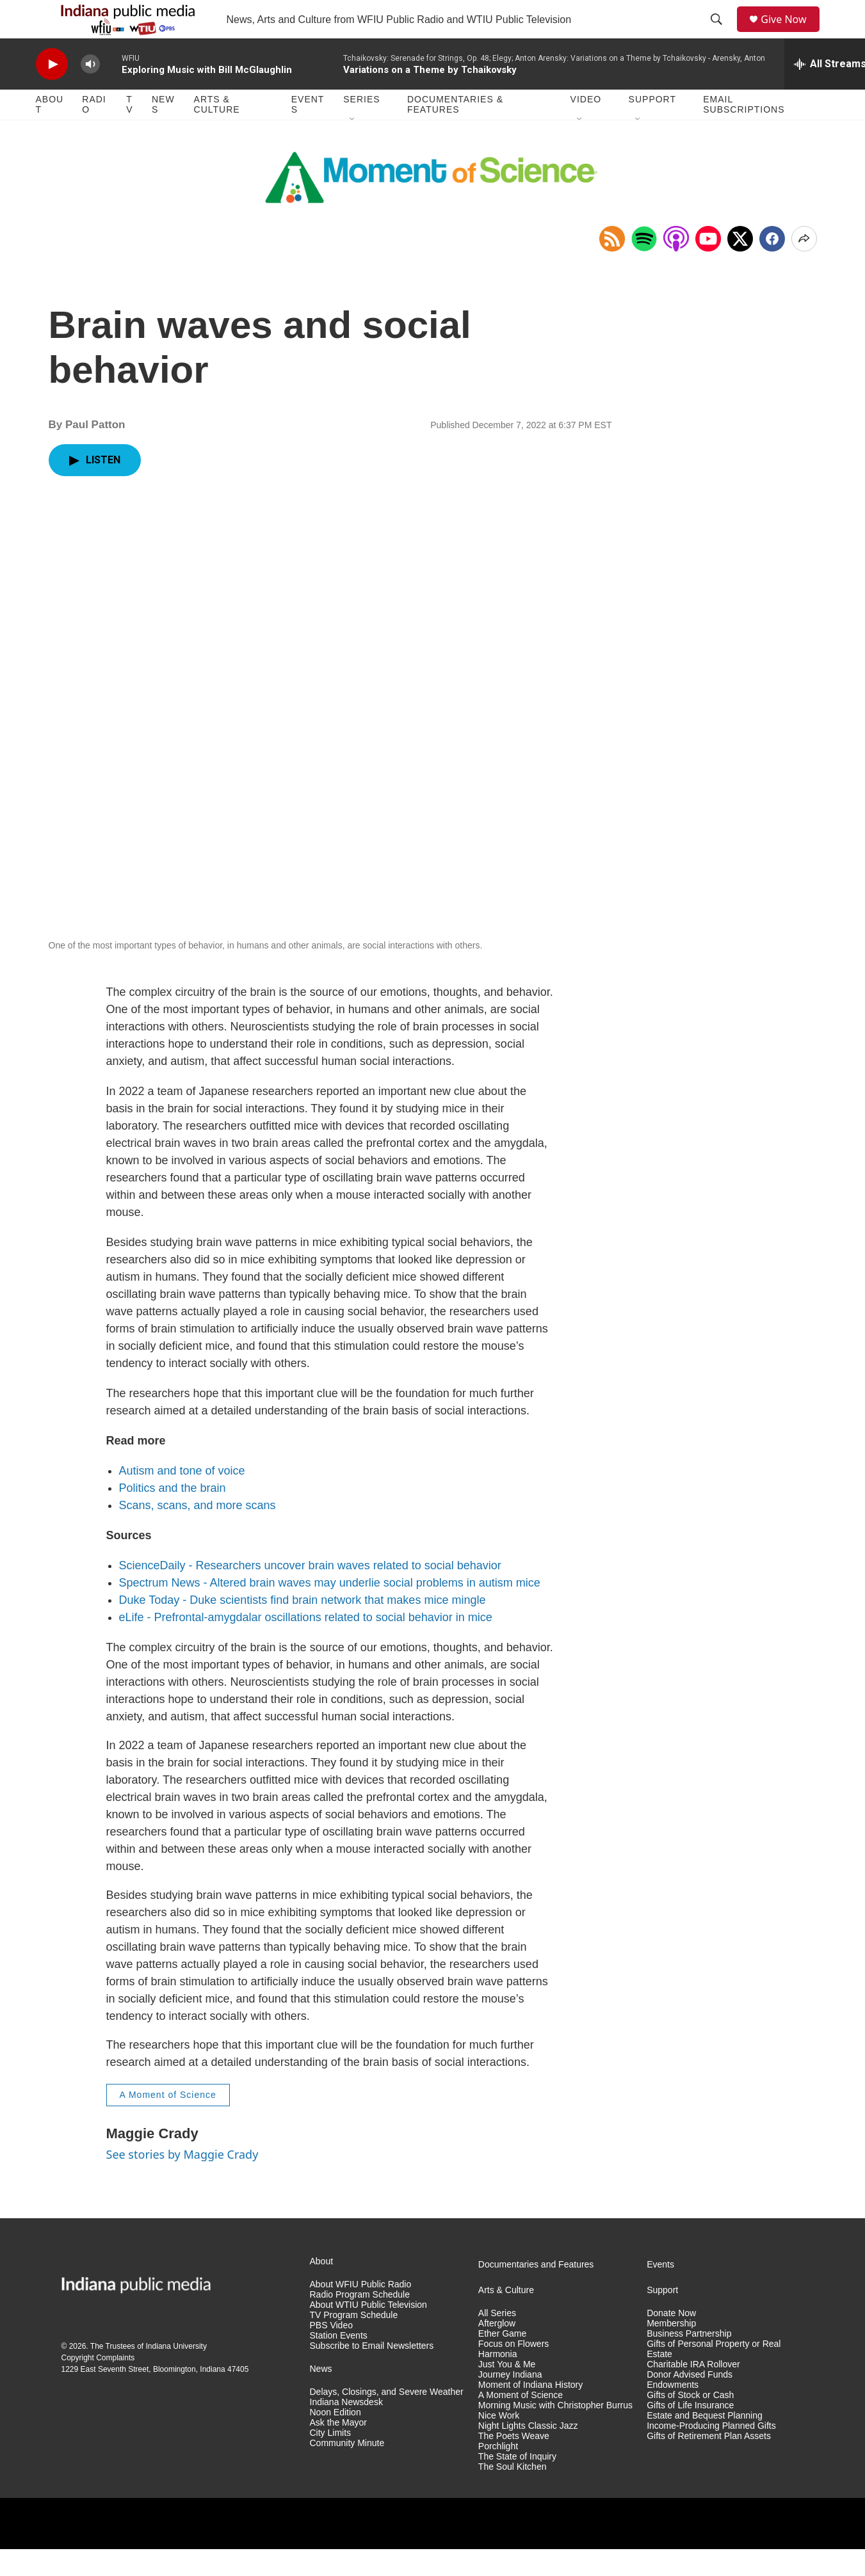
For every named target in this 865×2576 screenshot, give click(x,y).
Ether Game (502, 2362)
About (50, 133)
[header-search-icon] (721, 34)
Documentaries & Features (455, 133)
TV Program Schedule (354, 2344)
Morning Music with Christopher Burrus (555, 2434)
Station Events (339, 2364)
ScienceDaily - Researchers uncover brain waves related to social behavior (310, 1594)
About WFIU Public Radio (361, 2313)
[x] (740, 267)
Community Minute (347, 2472)
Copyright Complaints (98, 2386)
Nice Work (498, 2444)
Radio (94, 133)
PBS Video (331, 2354)
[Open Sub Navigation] (353, 148)
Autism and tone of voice (182, 1499)
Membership (671, 2352)
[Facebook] (772, 267)
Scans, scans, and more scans (197, 1534)
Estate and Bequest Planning (705, 2444)
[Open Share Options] (804, 267)
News (163, 133)
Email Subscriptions (743, 133)
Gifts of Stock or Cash (690, 2424)
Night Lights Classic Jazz (528, 2455)
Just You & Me (507, 2393)
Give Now (790, 33)
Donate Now (671, 2342)
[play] (52, 93)
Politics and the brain (172, 1516)
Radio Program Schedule (360, 2323)
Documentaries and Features (536, 2293)
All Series (497, 2342)
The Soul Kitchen (512, 2495)
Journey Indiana (510, 2403)
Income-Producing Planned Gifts (711, 2455)
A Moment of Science (168, 2123)
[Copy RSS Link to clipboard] (612, 267)
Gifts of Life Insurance (690, 2434)
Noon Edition (335, 2441)
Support (652, 128)
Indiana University (176, 2375)
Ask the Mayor (338, 2451)
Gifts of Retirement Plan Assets (709, 2465)
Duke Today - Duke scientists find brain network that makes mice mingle (302, 1628)
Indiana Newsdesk (346, 2431)
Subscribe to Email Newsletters (372, 2375)
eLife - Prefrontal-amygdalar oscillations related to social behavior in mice (305, 1646)
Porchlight (498, 2475)
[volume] (90, 93)
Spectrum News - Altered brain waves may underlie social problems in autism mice (329, 1611)
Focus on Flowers (513, 2373)
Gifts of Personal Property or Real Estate (713, 2378)
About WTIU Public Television (368, 2334)
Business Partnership (689, 2362)
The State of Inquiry (517, 2485)
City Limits (331, 2462)
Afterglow (496, 2352)
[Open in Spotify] (644, 267)
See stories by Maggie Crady (182, 2183)
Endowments (673, 2414)
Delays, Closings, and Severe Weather (387, 2421)
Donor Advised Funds (689, 2403)
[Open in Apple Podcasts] (676, 267)
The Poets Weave (513, 2465)
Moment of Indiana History (530, 2414)
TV (129, 133)
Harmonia (497, 2383)
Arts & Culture (217, 133)
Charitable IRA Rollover (693, 2393)
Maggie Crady (152, 2162)
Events (308, 133)
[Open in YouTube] (708, 267)
